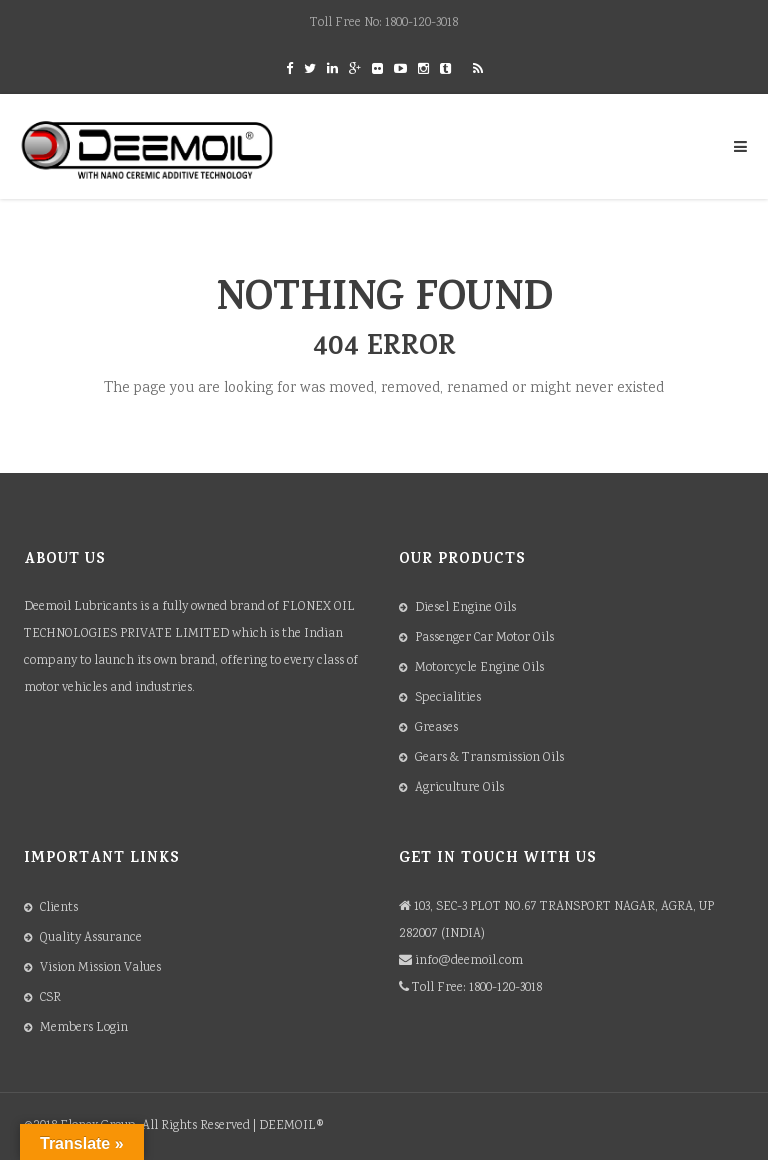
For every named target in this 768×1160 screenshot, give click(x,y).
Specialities (448, 698)
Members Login (84, 1028)
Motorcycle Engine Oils (479, 668)
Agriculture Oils (459, 788)
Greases (436, 728)
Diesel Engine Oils (465, 608)
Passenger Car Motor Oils (484, 638)
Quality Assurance (91, 938)
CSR (50, 998)
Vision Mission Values (100, 968)
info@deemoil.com (469, 961)
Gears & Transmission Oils (489, 758)
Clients (59, 908)
